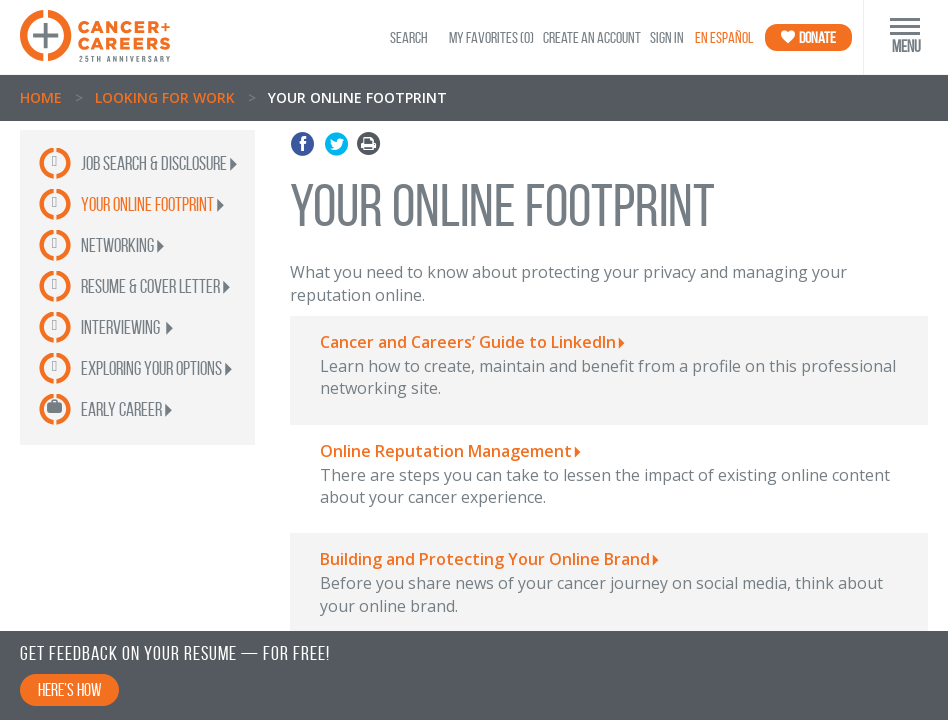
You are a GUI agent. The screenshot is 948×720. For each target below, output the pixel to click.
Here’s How (69, 690)
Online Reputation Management (446, 451)
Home (41, 97)
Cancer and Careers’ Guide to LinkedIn (468, 342)
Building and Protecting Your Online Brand (485, 559)
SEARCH (409, 37)
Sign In (667, 37)
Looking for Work (165, 97)
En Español (724, 37)
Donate (808, 37)
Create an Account (592, 37)
